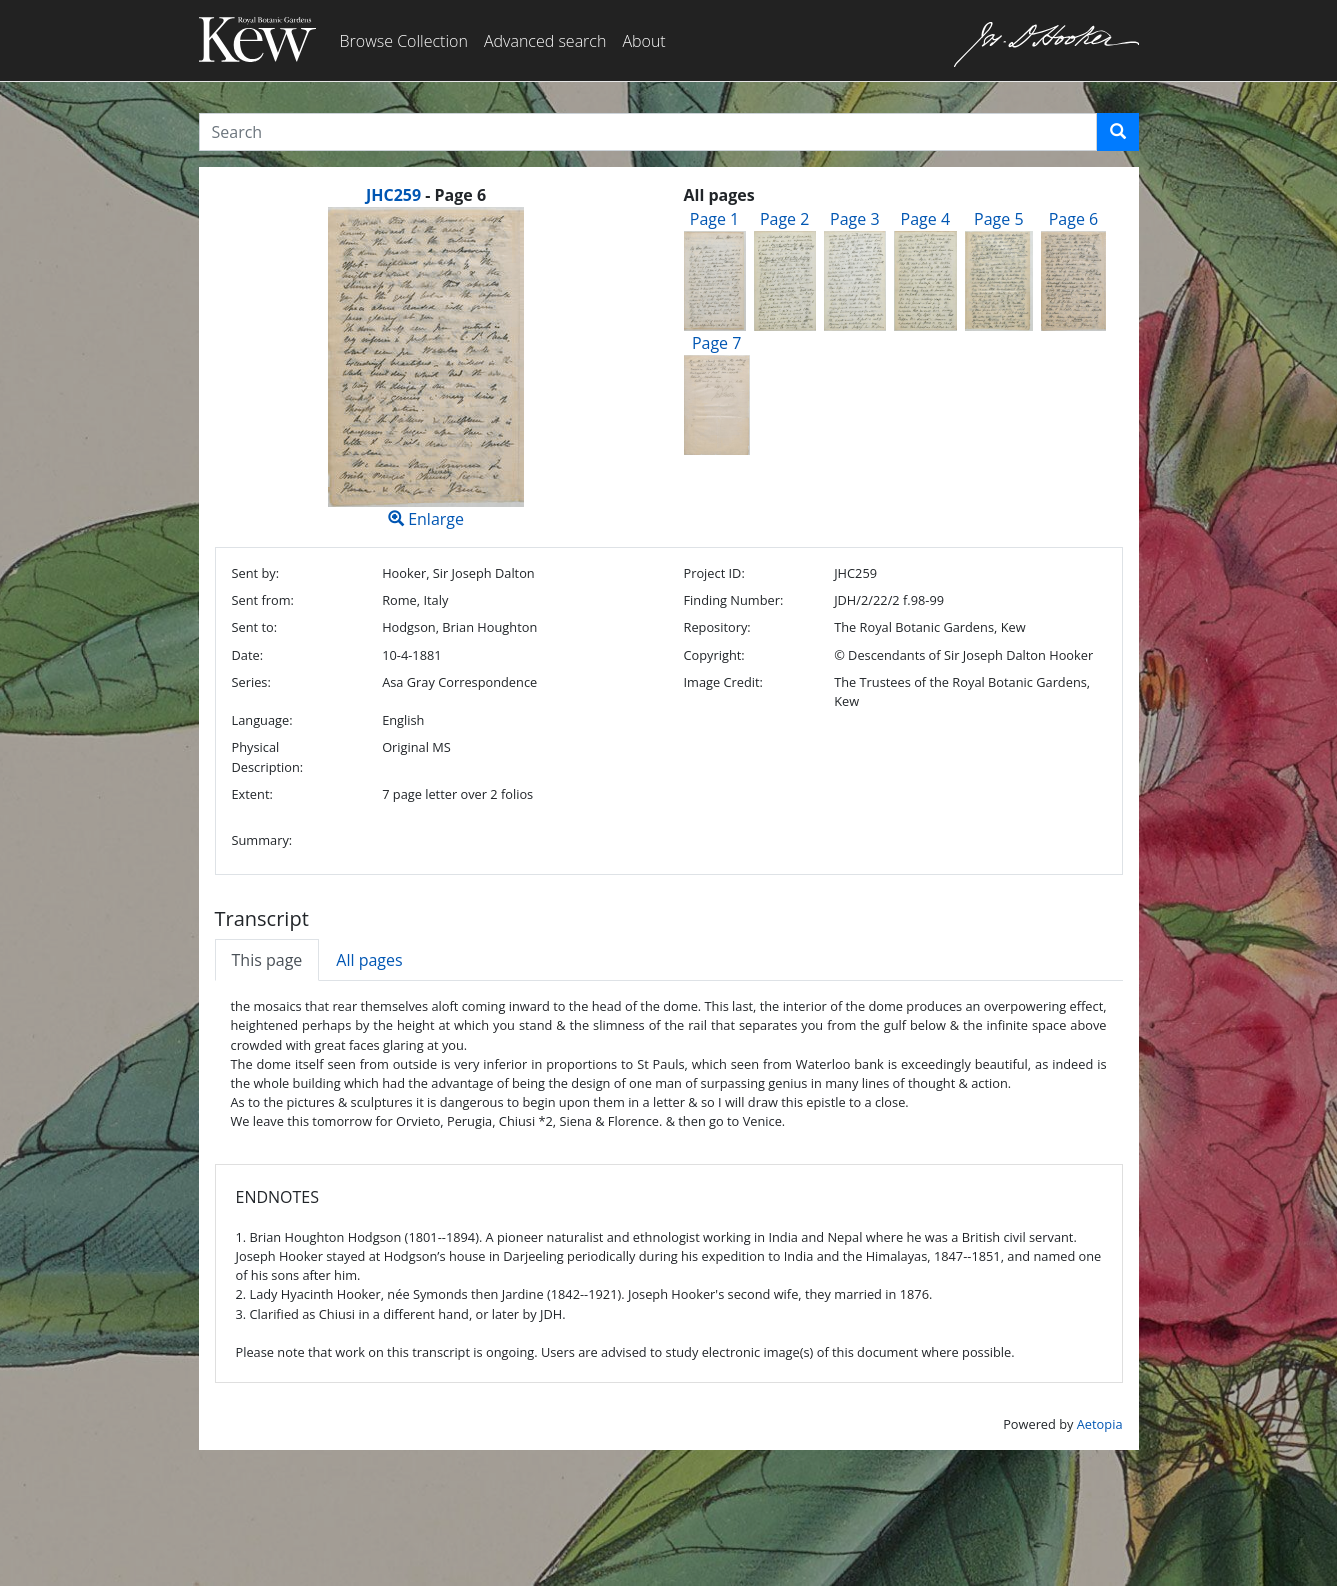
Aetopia (1100, 1424)
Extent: (252, 794)
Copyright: (713, 655)
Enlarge (426, 368)
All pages (369, 960)
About (643, 41)
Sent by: (256, 573)
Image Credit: (722, 682)
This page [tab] (267, 960)
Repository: (716, 627)
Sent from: (263, 600)
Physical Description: (268, 756)
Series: (251, 682)
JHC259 (393, 195)
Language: (262, 720)
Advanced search (545, 41)
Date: (248, 655)
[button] (1118, 132)
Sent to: (255, 627)
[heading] (426, 195)
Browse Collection (404, 41)
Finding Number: (733, 600)
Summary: (262, 840)
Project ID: (713, 573)
